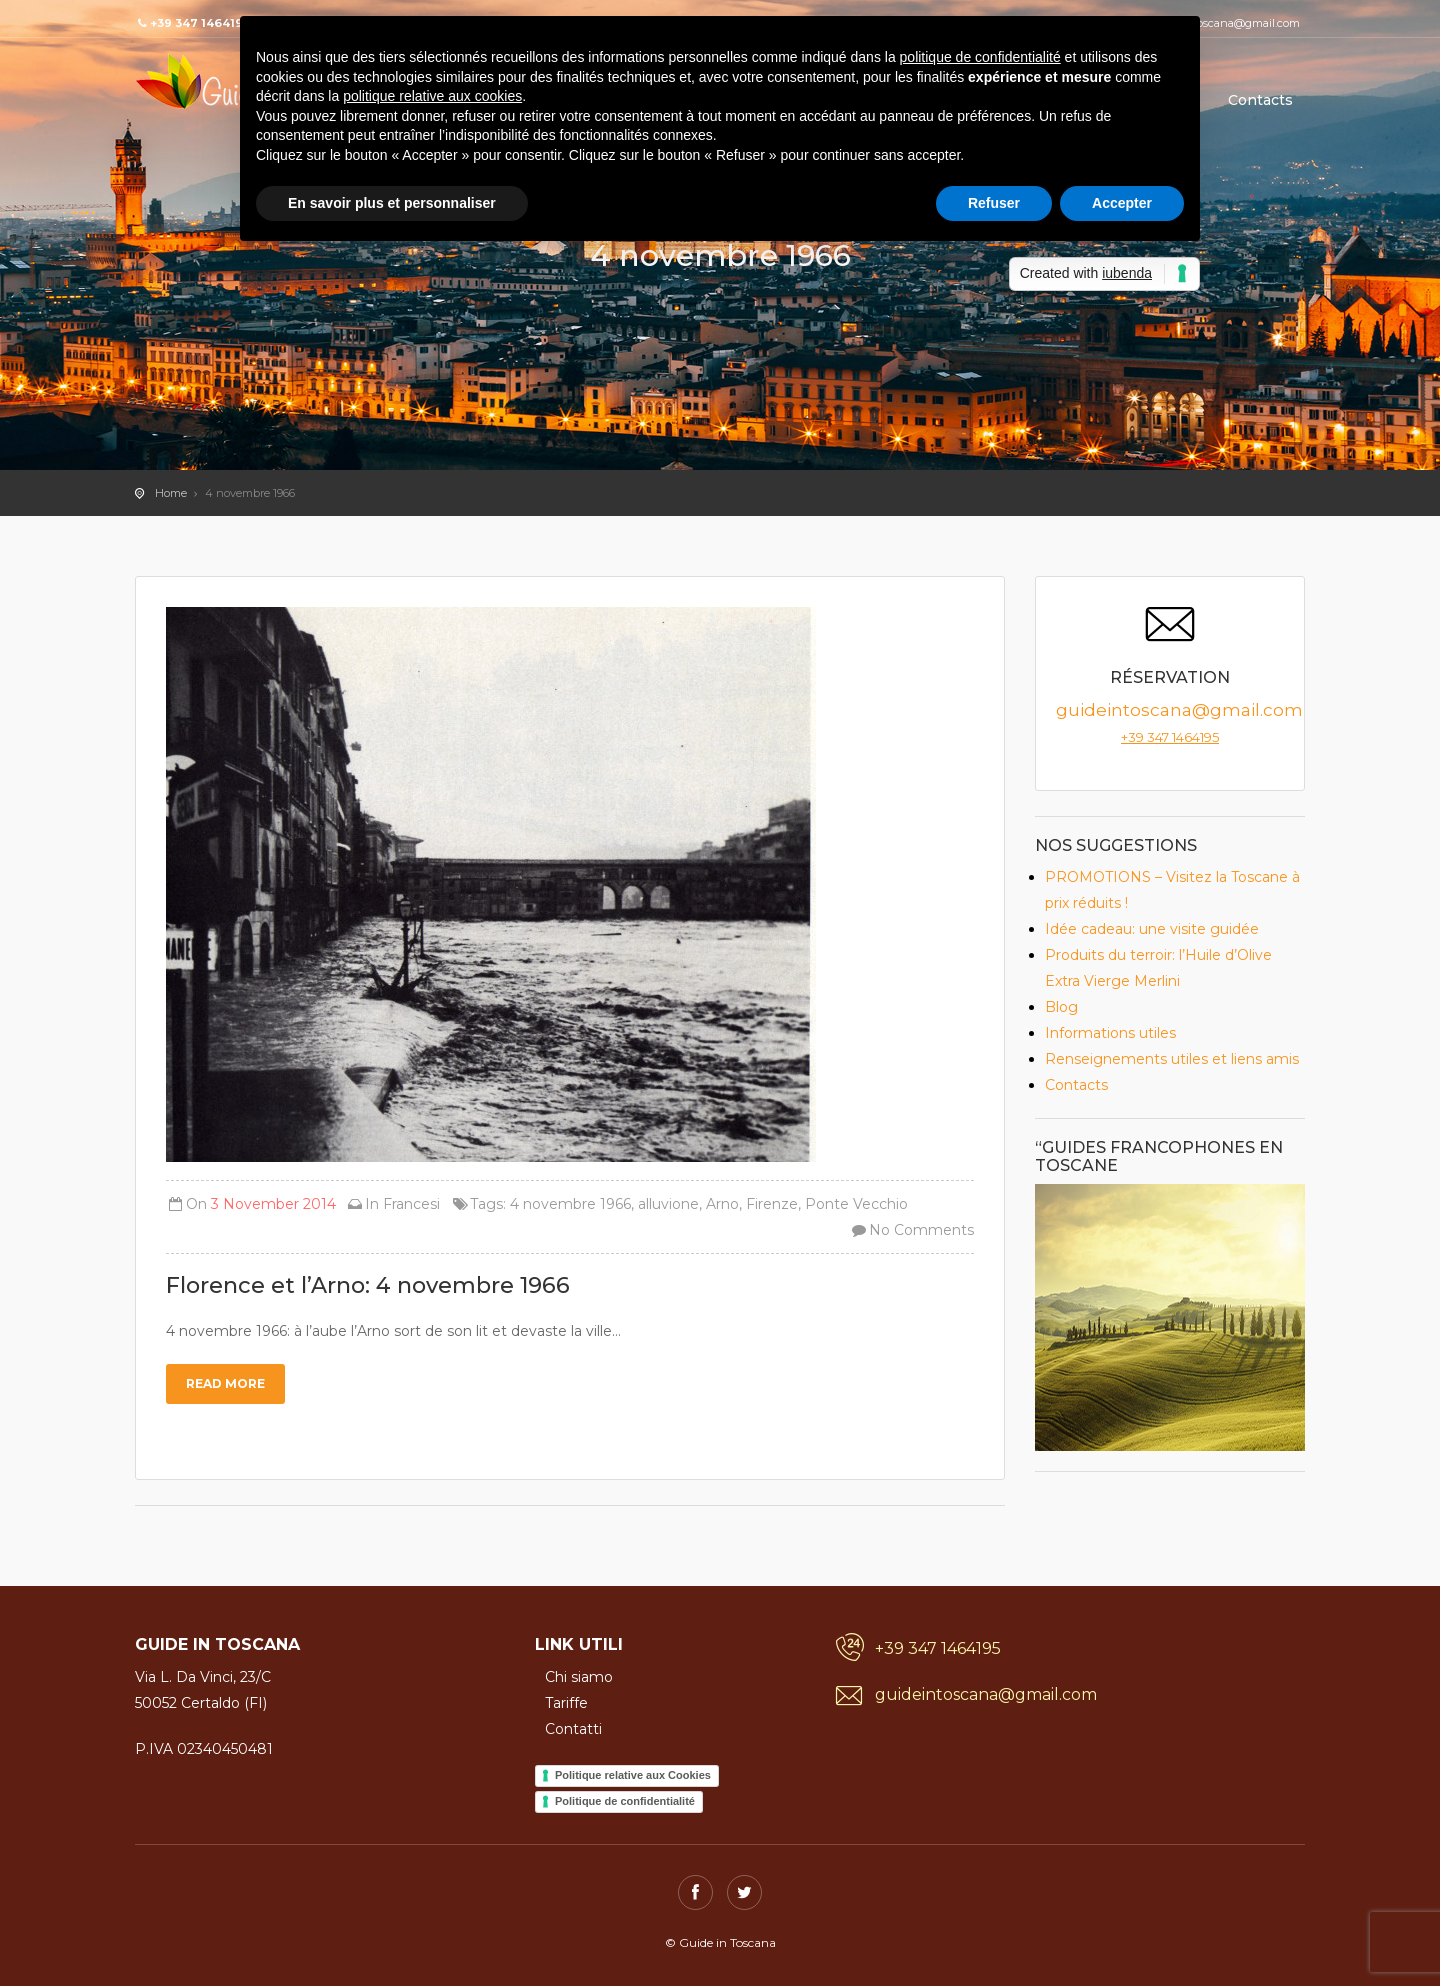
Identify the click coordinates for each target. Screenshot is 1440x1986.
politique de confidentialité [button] (980, 57)
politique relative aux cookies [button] (432, 96)
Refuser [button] (994, 203)
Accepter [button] (1122, 203)
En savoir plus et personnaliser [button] (392, 203)
